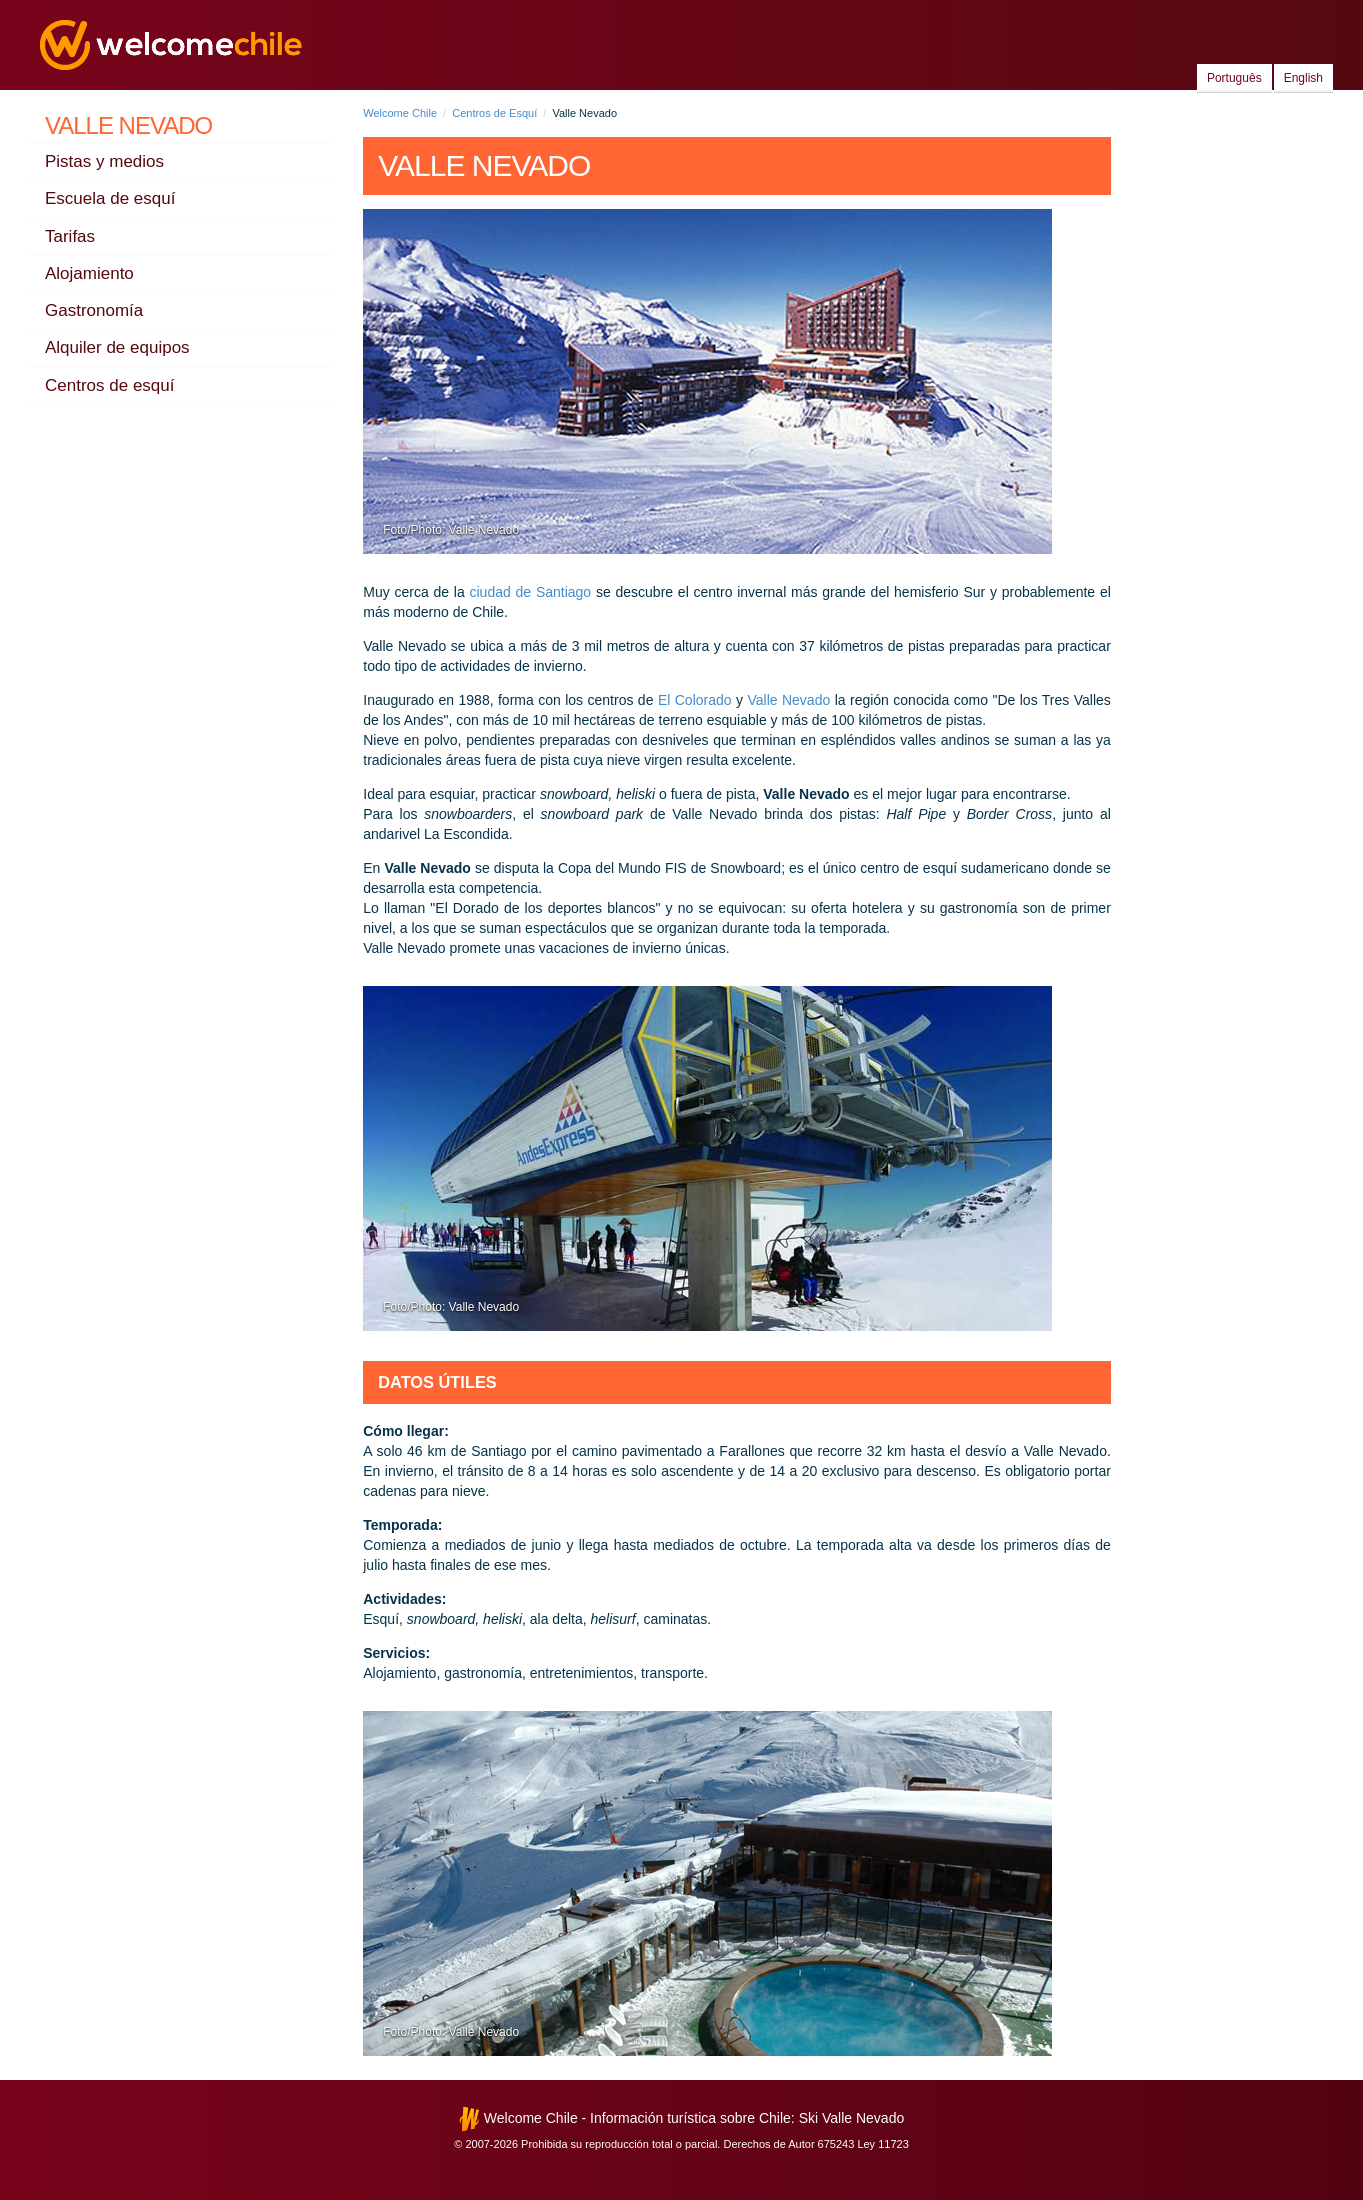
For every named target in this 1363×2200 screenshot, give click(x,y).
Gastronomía (94, 310)
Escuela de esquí (110, 198)
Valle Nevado (128, 125)
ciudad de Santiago (531, 592)
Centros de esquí (109, 385)
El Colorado (695, 700)
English (1303, 78)
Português (1234, 78)
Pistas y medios (104, 161)
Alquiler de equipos (117, 347)
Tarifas (70, 236)
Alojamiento (89, 273)
